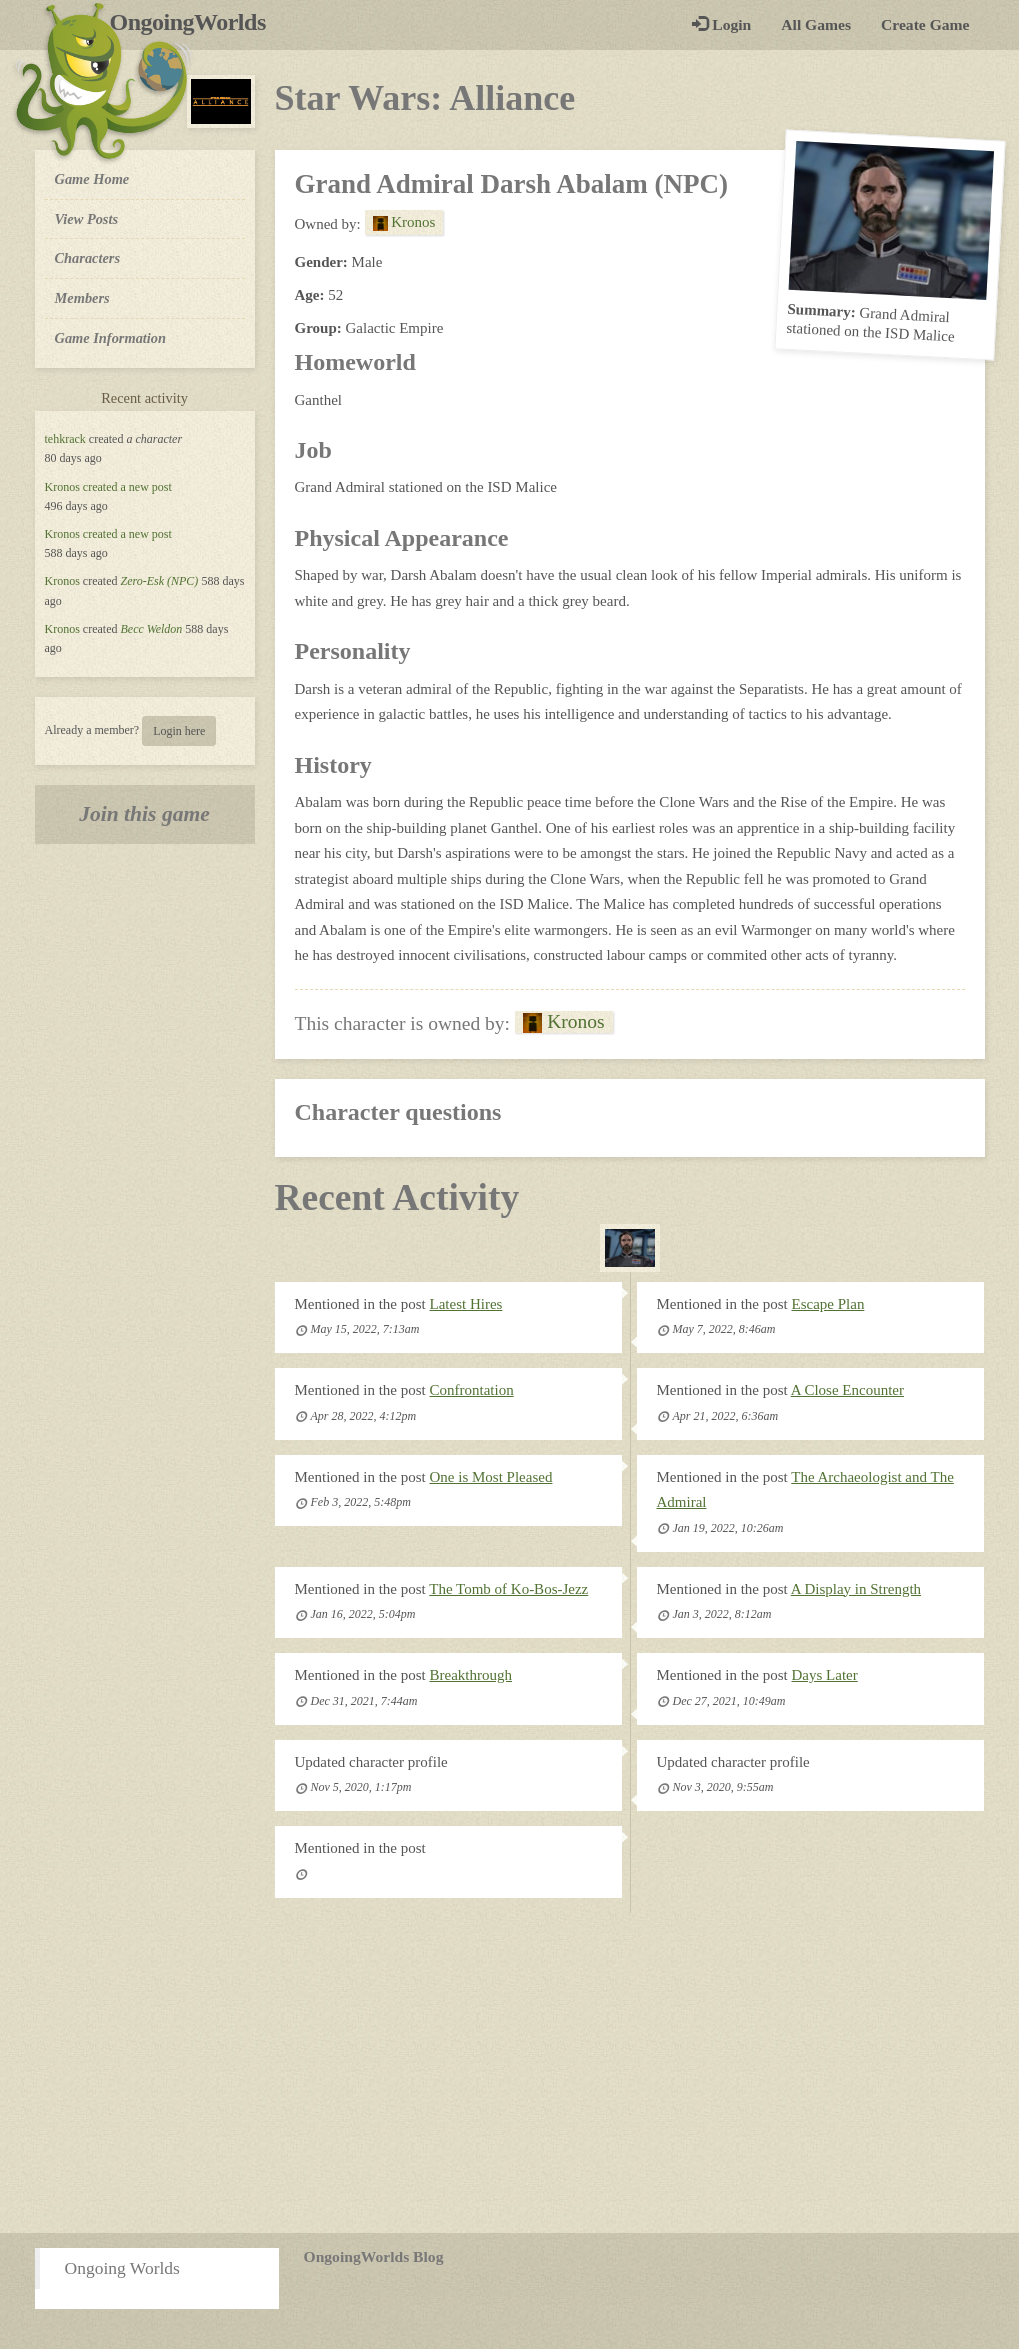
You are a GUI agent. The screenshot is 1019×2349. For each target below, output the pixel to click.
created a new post (127, 487)
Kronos (62, 487)
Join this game (144, 814)
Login (721, 24)
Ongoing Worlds (122, 2268)
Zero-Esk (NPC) (159, 581)
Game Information (111, 338)
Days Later (825, 1675)
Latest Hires (466, 1304)
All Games (816, 24)
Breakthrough (471, 1675)
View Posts (87, 219)
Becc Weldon (151, 629)
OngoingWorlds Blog (374, 2256)
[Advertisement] (509, 2073)
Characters (87, 257)
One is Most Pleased (491, 1477)
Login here (179, 731)
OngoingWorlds (195, 22)
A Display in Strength (856, 1589)
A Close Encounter (847, 1390)
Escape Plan (828, 1304)
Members (82, 298)
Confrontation (472, 1390)
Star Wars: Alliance (425, 98)
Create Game (925, 24)
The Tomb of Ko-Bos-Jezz (508, 1589)
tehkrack (65, 439)
